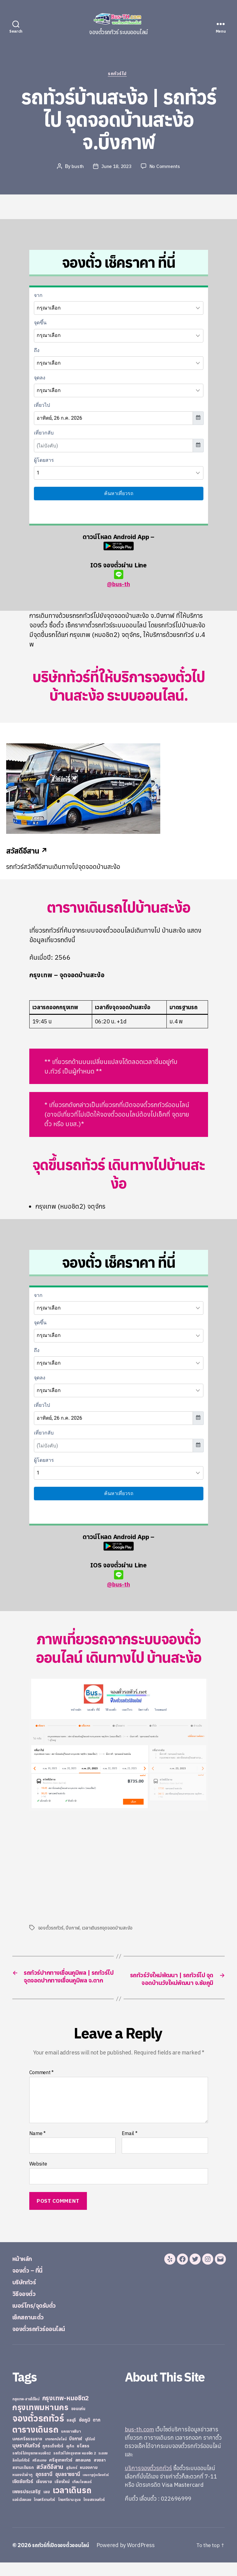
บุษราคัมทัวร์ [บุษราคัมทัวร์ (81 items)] (26, 2458)
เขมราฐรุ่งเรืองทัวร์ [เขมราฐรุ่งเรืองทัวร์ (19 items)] (96, 2488)
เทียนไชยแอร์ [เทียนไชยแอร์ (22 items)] (82, 2495)
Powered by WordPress (131, 2558)
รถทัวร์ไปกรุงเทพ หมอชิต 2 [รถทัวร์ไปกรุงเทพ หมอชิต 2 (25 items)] (74, 2466)
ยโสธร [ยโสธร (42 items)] (83, 2459)
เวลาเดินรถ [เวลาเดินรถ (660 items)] (72, 2503)
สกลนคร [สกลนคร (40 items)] (83, 2473)
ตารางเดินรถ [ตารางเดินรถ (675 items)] (35, 2443)
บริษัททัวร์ (27, 2295)
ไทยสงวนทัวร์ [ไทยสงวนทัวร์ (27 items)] (93, 2512)
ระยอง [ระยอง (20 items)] (103, 2467)
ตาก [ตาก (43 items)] (96, 2433)
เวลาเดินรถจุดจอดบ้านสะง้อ (108, 1929)
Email (129, 2147)
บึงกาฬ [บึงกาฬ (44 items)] (75, 2452)
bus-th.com (139, 2442)
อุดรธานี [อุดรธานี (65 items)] (43, 2487)
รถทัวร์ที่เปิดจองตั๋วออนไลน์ (63, 2558)
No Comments (166, 167)
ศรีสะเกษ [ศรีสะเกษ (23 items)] (39, 2473)
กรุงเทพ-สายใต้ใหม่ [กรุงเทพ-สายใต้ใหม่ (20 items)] (25, 2412)
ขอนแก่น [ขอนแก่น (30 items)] (78, 2422)
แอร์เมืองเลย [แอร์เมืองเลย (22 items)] (21, 2513)
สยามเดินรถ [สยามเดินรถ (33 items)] (23, 2481)
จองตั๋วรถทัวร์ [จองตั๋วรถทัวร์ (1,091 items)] (38, 2432)
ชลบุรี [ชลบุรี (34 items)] (71, 2433)
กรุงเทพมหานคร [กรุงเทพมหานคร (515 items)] (40, 2421)
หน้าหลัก (25, 2272)
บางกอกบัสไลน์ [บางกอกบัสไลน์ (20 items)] (56, 2452)
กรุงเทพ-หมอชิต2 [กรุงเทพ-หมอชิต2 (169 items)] (65, 2411)
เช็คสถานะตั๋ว (31, 2330)
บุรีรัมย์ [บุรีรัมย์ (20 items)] (90, 2452)
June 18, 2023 (116, 167)
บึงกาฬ (73, 1929)
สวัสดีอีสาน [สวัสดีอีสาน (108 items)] (49, 2480)
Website (38, 2177)
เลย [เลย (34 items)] (46, 2505)
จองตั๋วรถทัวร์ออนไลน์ (45, 2342)
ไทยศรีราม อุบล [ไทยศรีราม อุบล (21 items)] (69, 2513)
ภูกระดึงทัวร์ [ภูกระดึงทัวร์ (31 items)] (53, 2459)
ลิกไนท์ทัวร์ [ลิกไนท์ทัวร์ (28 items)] (21, 2473)
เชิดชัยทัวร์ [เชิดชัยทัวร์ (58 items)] (22, 2495)
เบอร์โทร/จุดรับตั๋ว (39, 2318)
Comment (41, 2086)
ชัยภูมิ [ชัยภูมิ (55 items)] (84, 2433)
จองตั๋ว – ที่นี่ (31, 2283)
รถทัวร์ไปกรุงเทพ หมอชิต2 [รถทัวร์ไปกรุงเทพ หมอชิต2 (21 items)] (31, 2467)
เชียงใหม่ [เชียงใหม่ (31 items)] (62, 2495)
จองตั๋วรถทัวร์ (51, 1929)
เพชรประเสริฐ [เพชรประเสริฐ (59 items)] (26, 2505)
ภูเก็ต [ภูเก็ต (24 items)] (70, 2459)
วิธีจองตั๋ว (26, 2307)
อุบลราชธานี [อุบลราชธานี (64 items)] (67, 2487)
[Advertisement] (81, 1867)
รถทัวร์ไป (118, 75)
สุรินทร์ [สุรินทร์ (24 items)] (71, 2481)
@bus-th (118, 580)
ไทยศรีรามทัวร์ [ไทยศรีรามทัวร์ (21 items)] (44, 2513)
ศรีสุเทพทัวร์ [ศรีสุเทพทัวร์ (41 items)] (60, 2473)
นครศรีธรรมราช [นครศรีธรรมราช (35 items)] (27, 2452)
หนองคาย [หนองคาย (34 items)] (88, 2481)
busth (76, 167)
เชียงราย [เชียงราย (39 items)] (44, 2495)
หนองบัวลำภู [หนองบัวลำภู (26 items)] (22, 2488)
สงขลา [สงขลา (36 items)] (100, 2473)
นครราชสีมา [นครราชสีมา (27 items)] (71, 2444)
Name (37, 2147)
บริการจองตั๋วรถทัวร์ (148, 2481)
